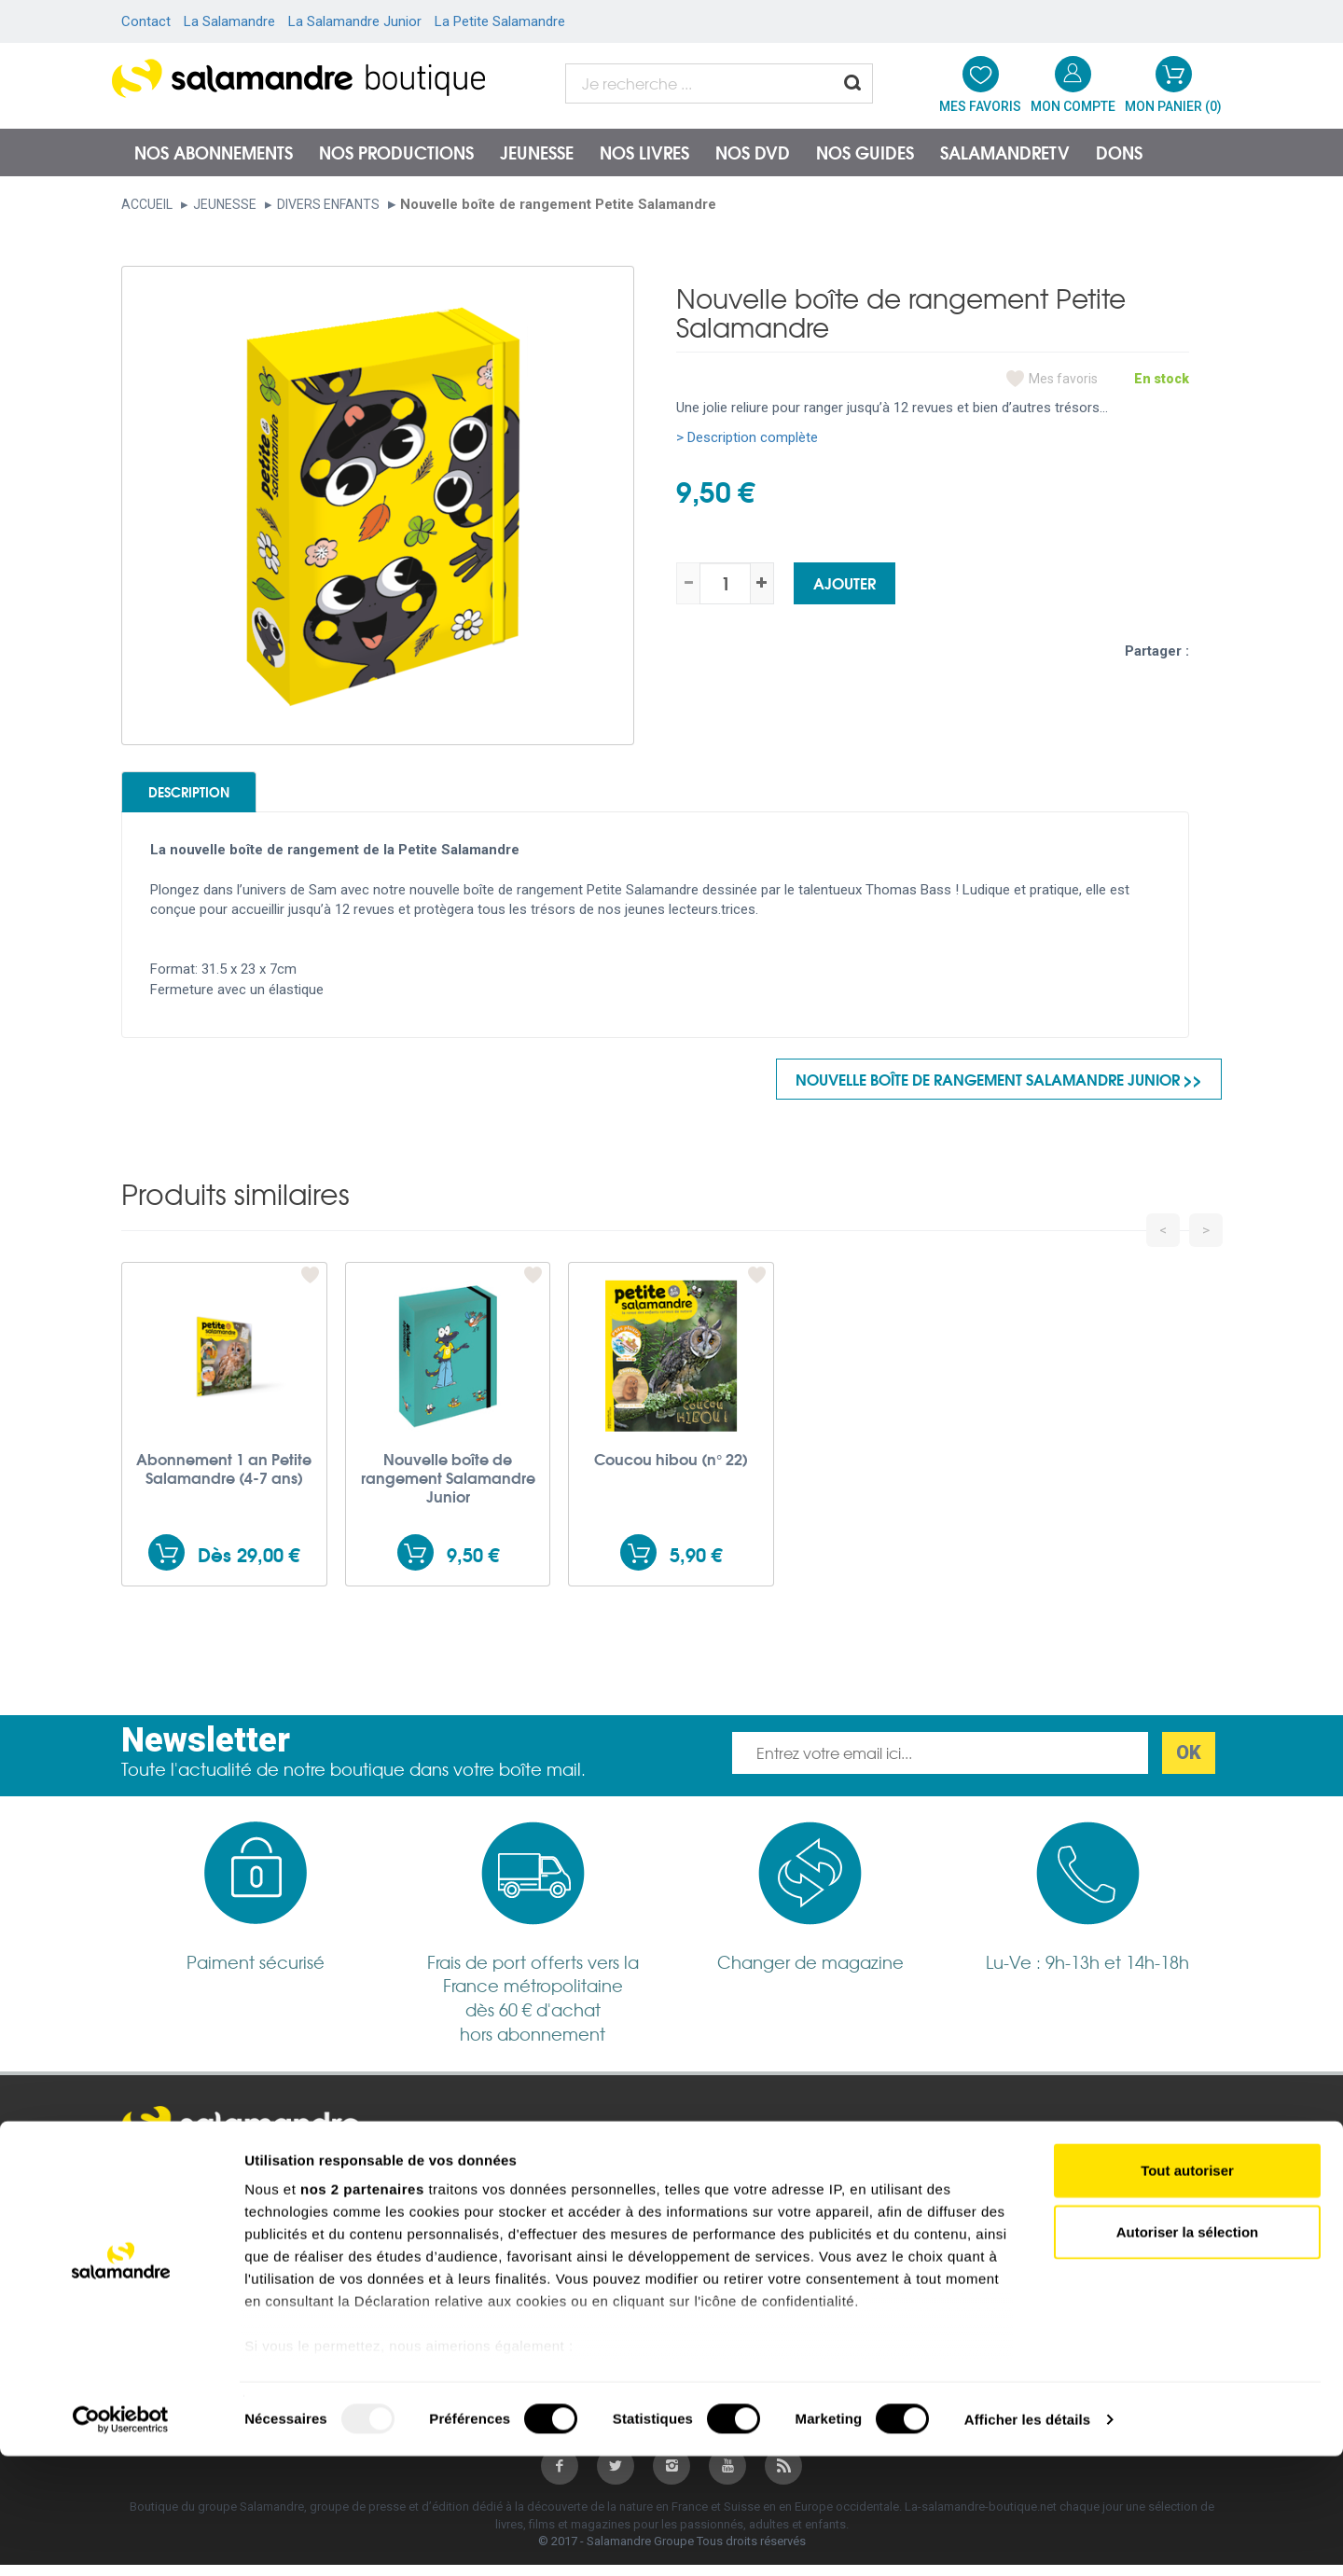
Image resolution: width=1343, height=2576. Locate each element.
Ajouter (844, 582)
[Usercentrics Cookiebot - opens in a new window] (120, 2540)
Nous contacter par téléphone (1052, 2217)
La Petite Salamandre (500, 21)
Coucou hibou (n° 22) (671, 1470)
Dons (1119, 152)
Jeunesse (537, 152)
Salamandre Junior (736, 2208)
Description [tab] (216, 796)
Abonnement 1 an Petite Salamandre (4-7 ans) (224, 1479)
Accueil (147, 204)
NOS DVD (752, 152)
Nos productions (396, 152)
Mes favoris (1063, 378)
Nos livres (644, 152)
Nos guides (865, 152)
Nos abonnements (213, 152)
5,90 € (696, 1565)
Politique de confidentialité (486, 2208)
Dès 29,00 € (248, 1565)
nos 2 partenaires (362, 2310)
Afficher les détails (1027, 2539)
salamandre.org (727, 2183)
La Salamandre (229, 21)
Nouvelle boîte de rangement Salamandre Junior (448, 1489)
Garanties (430, 2232)
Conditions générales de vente (497, 2183)
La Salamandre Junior (355, 21)
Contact (146, 21)
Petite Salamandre (736, 2232)
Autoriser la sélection (1187, 2352)
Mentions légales (185, 2183)
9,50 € (473, 1565)
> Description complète (747, 437)
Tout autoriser (1187, 2291)
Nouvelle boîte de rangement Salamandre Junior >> (999, 1089)
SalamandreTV (1005, 152)
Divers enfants (328, 204)
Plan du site (169, 2207)
